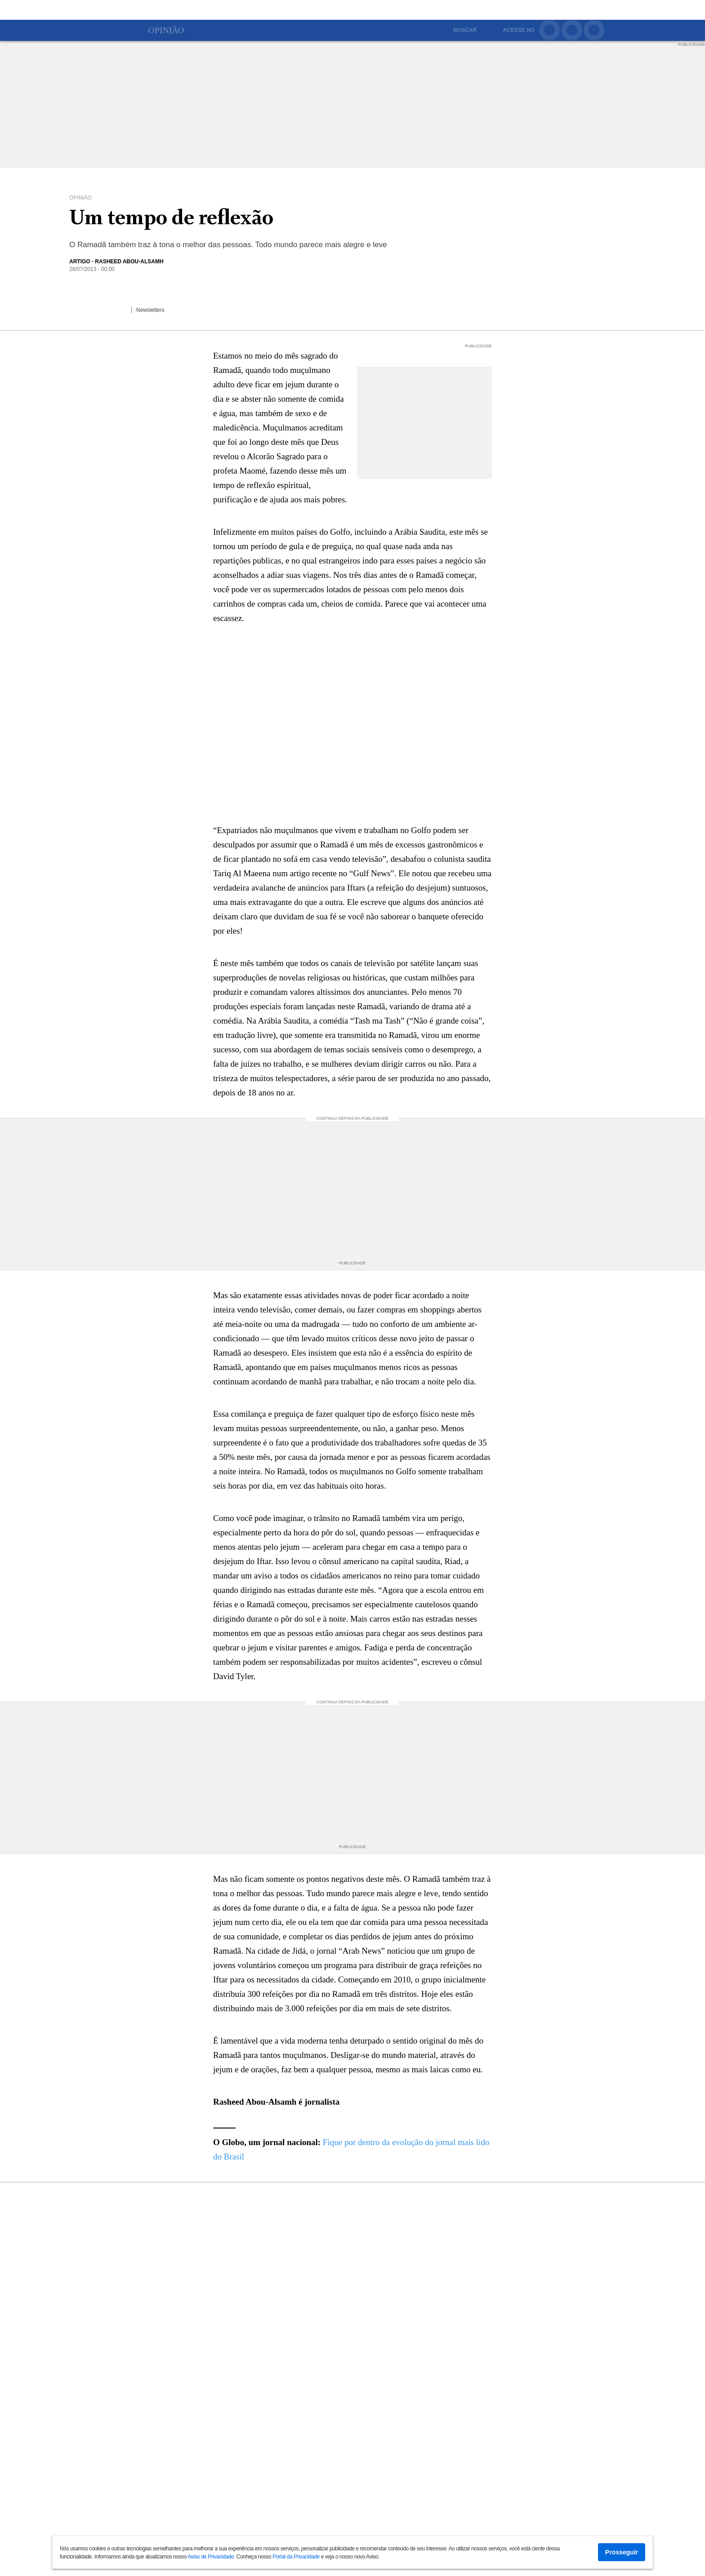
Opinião (164, 31)
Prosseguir (621, 2552)
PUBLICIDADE (691, 43)
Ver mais (352, 2530)
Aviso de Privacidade (210, 2557)
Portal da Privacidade (296, 2557)
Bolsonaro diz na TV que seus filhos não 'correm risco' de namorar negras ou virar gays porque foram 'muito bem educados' (369, 2233)
